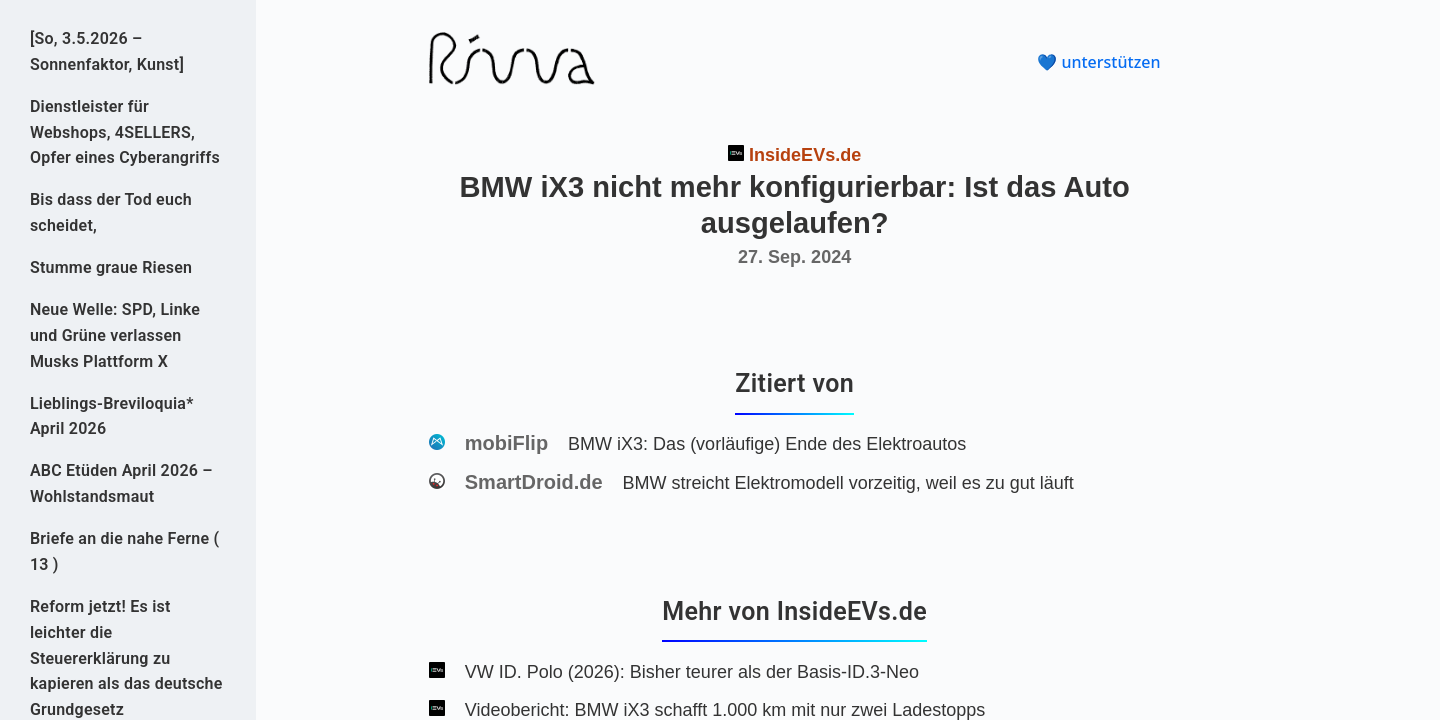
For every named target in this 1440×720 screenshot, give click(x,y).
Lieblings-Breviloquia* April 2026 (112, 416)
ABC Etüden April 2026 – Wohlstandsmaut (121, 483)
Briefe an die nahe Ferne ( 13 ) (124, 551)
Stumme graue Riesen (111, 267)
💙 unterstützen (1098, 62)
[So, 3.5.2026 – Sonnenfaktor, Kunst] (107, 51)
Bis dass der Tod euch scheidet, (111, 212)
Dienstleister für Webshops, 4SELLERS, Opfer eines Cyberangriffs (125, 132)
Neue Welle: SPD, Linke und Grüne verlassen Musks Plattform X (115, 335)
